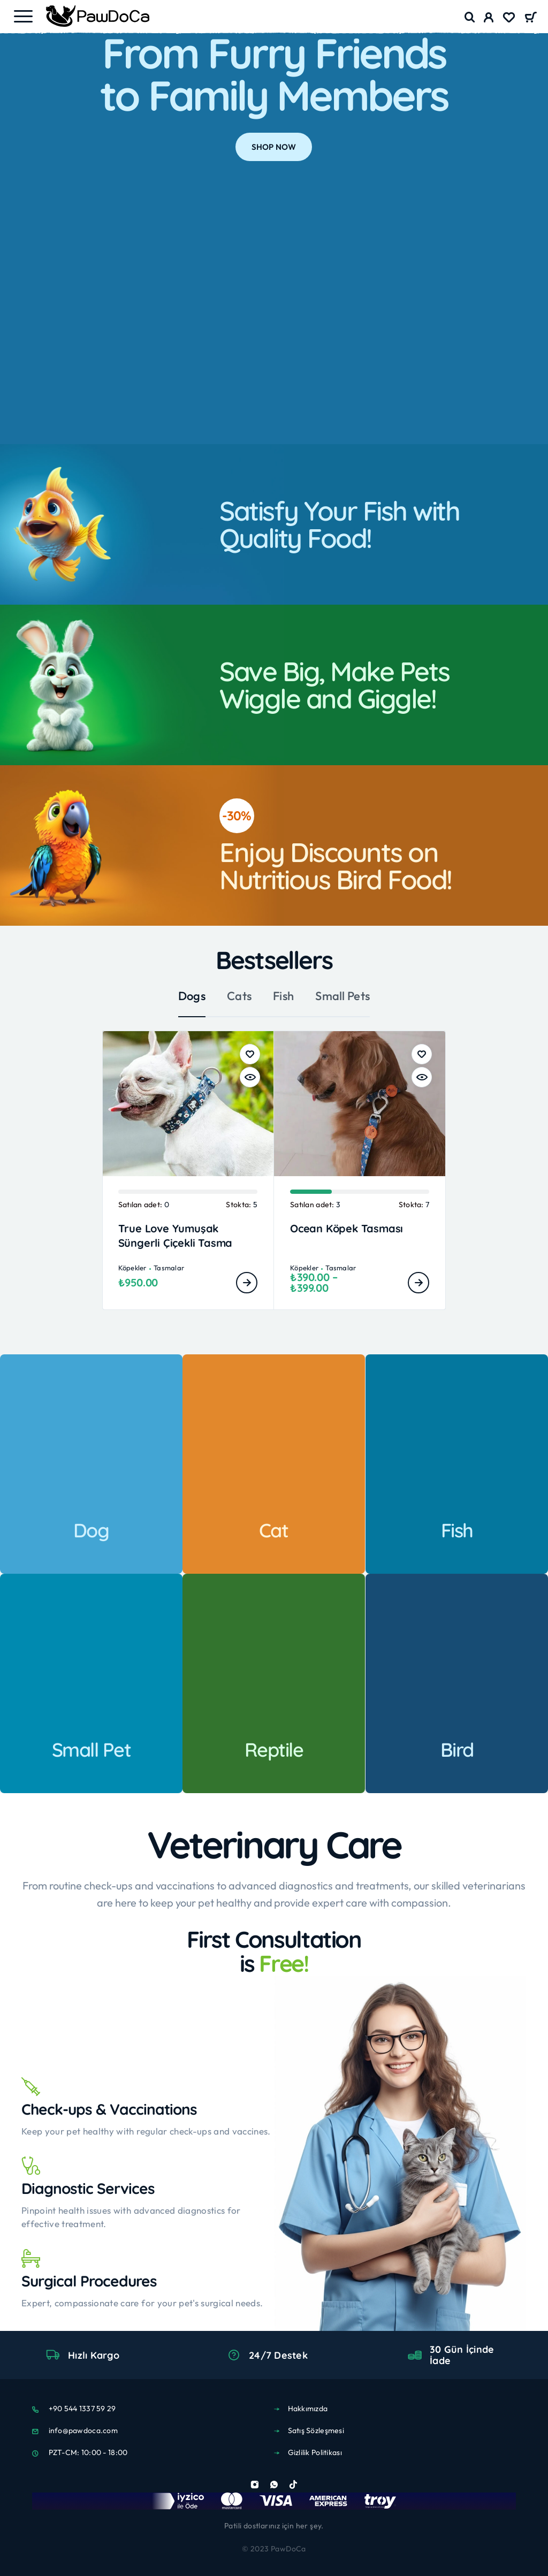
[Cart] (530, 18)
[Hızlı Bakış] (250, 1077)
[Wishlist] (509, 19)
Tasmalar (169, 1267)
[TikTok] (293, 2484)
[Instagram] (254, 2484)
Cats (239, 995)
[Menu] (23, 16)
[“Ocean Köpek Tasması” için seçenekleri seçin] (418, 1282)
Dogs (192, 995)
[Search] (470, 17)
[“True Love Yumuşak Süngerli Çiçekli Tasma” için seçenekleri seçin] (246, 1282)
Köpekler (132, 1267)
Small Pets (342, 995)
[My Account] (489, 19)
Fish (283, 995)
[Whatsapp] (274, 2484)
